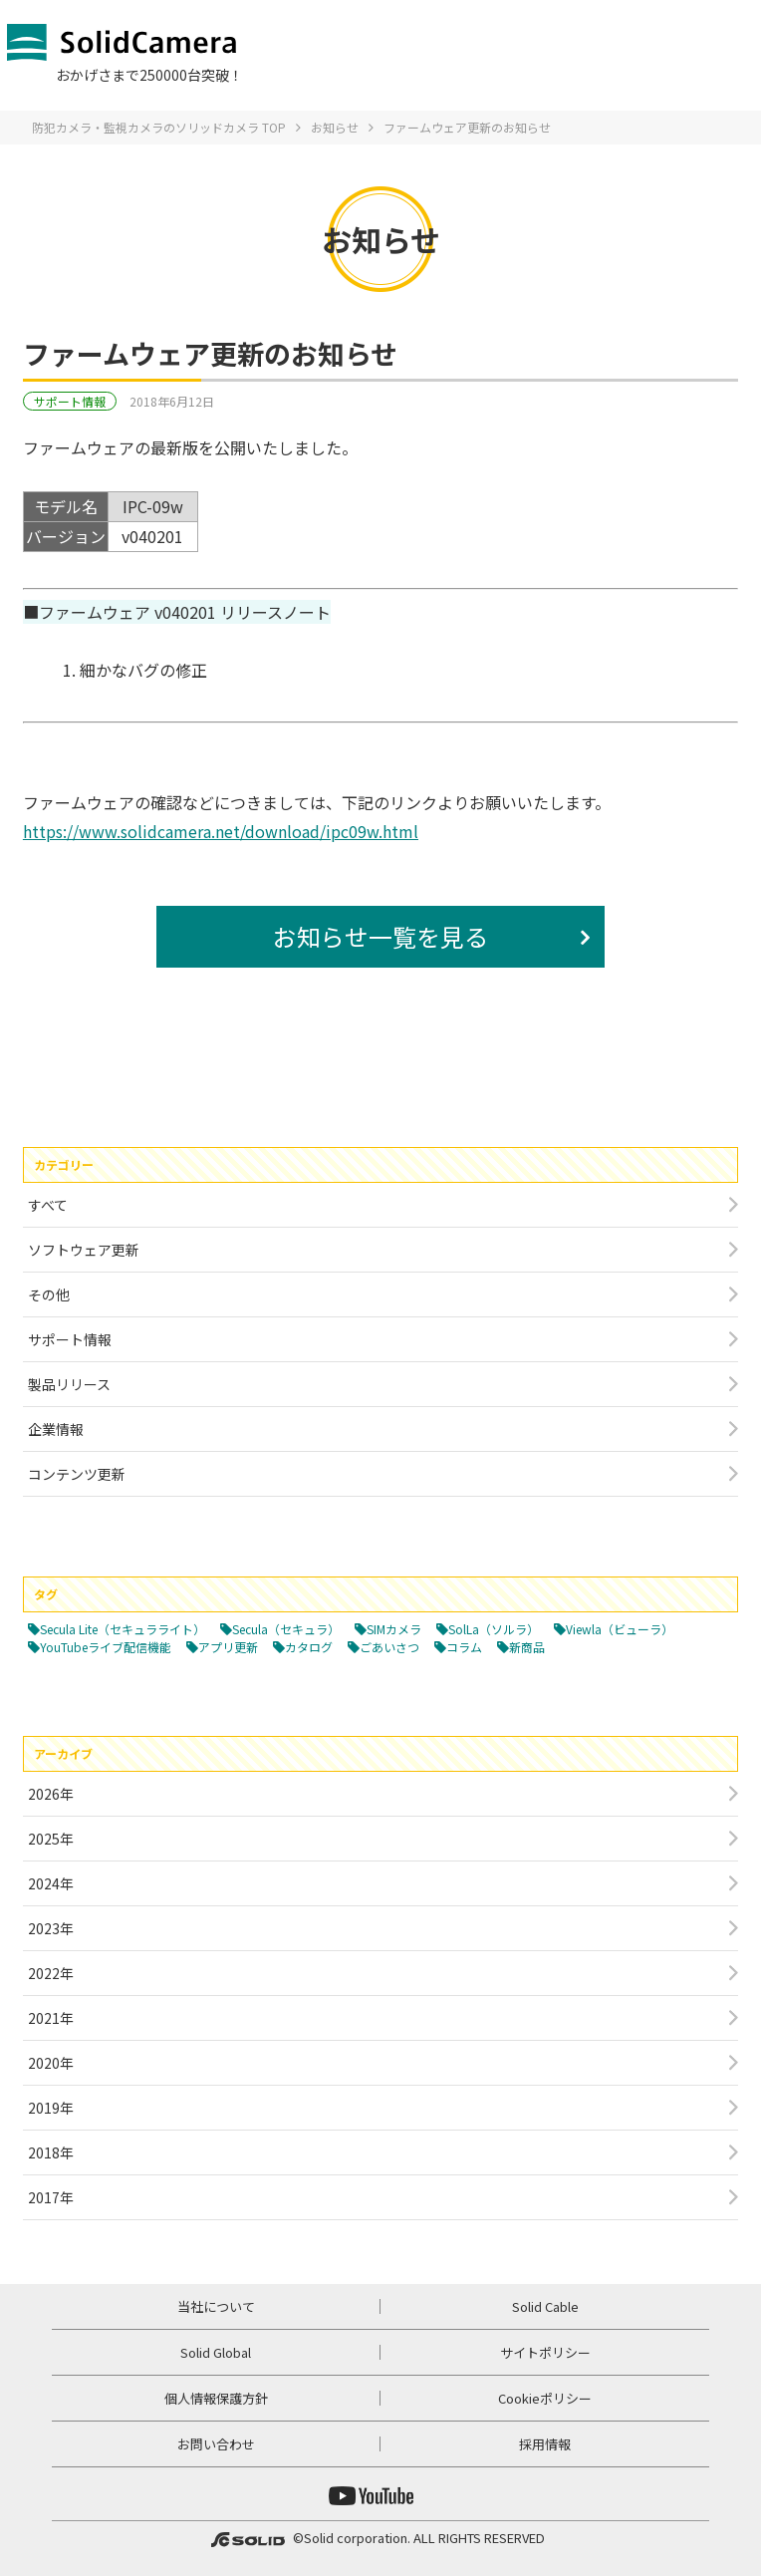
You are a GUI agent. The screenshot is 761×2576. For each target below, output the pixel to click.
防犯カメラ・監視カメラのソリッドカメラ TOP (159, 127)
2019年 (51, 2108)
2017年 (51, 2197)
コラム (464, 1646)
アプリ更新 (228, 1646)
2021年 (51, 2018)
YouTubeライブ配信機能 (105, 1646)
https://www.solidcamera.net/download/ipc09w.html (220, 831)
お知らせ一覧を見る (380, 936)
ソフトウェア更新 (83, 1250)
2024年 (51, 1883)
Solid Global (215, 2352)
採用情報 (545, 2443)
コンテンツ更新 (77, 1474)
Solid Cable (545, 2306)
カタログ (309, 1646)
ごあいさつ (389, 1646)
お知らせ (335, 127)
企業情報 (56, 1429)
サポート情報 (70, 401)
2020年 (51, 2063)
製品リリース (69, 1384)
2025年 (51, 1839)
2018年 (51, 2152)
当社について (216, 2306)
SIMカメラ (394, 1628)
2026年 (51, 1794)
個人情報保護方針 (216, 2398)
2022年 (51, 1973)
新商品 (527, 1646)
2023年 (51, 1928)
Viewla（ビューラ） (619, 1628)
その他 (49, 1294)
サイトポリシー (545, 2352)
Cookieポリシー (545, 2398)
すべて (48, 1205)
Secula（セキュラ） (286, 1628)
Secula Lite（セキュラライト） (122, 1628)
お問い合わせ (216, 2443)
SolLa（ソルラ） (493, 1628)
